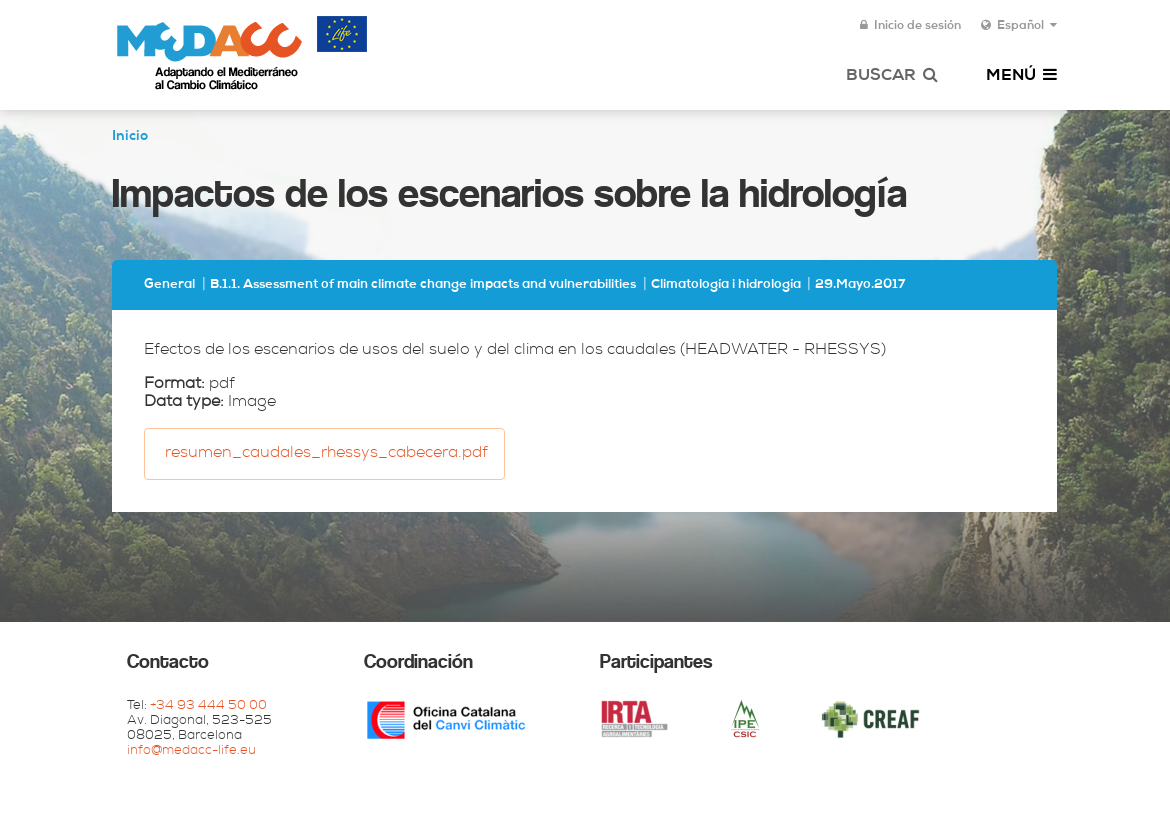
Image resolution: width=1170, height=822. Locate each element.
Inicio (130, 137)
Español (1019, 26)
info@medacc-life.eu (191, 751)
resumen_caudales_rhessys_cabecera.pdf (326, 454)
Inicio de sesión (910, 26)
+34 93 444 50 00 (208, 706)
